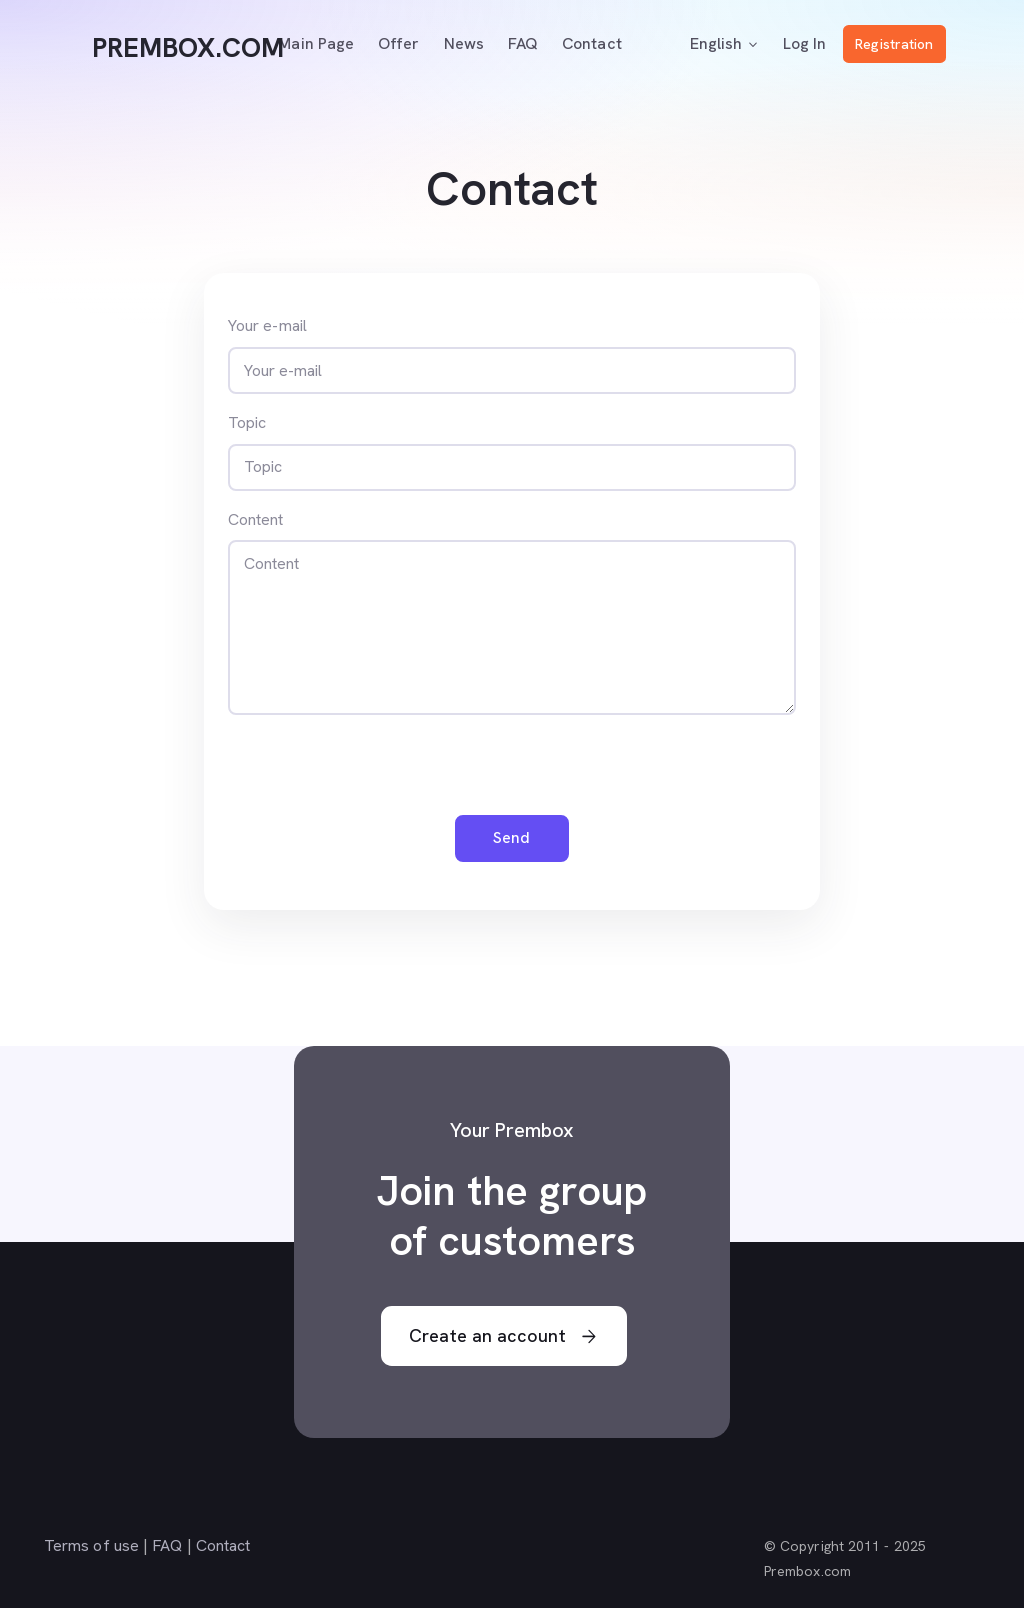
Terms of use (91, 1545)
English (725, 44)
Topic (247, 422)
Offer (398, 43)
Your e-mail (267, 325)
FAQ (523, 43)
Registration (894, 44)
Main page (316, 43)
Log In (804, 43)
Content (256, 519)
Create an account (503, 1337)
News (464, 43)
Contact (592, 43)
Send (511, 837)
